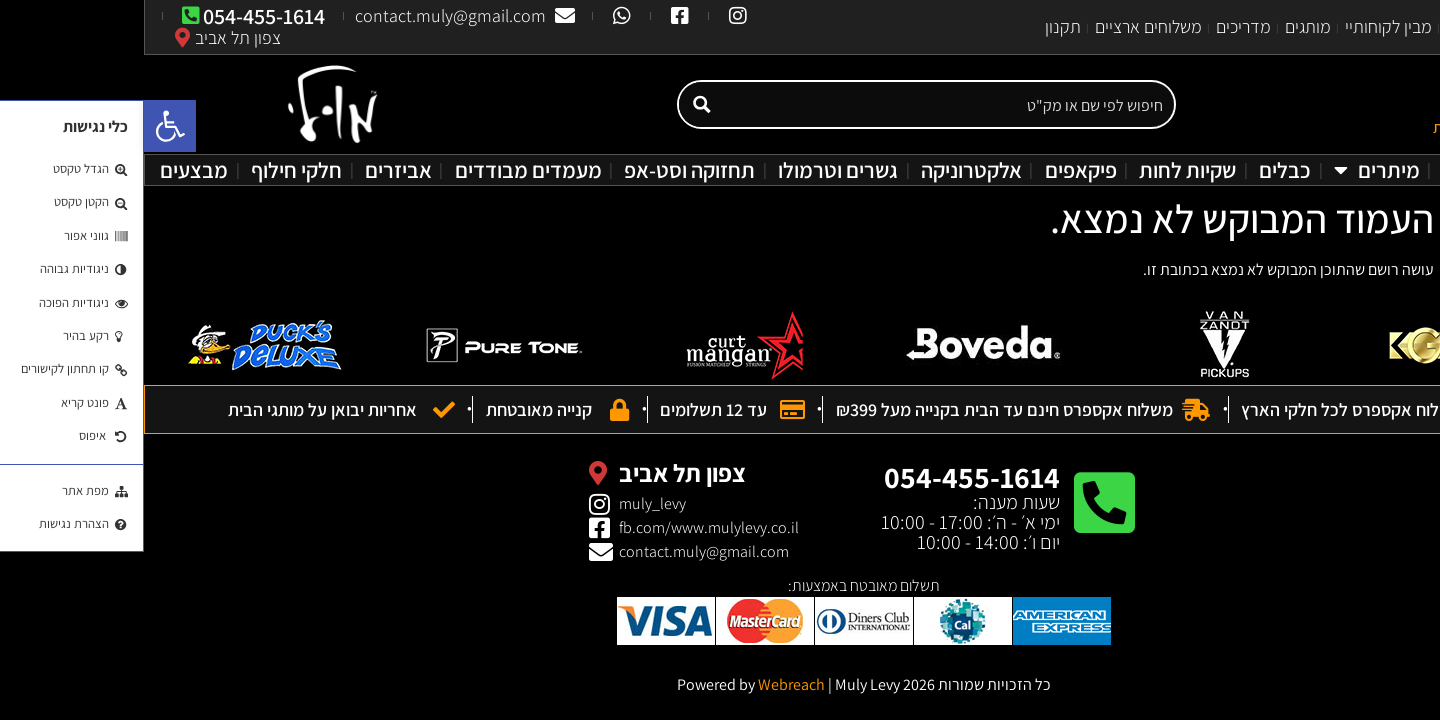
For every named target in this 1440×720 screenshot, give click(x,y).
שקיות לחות (1043, 170)
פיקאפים (937, 170)
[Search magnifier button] (557, 104)
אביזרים (254, 170)
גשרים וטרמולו (694, 170)
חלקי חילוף (152, 170)
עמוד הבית (1391, 27)
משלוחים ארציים (1004, 27)
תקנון (919, 27)
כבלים (1141, 170)
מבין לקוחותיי (1244, 27)
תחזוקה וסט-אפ (545, 170)
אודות (1321, 27)
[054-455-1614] (960, 503)
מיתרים (1233, 170)
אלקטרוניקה (827, 170)
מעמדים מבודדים (384, 170)
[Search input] (804, 104)
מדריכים (1099, 27)
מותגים (1164, 27)
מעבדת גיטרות (1361, 170)
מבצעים (50, 170)
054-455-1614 (828, 477)
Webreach (647, 684)
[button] (26, 126)
